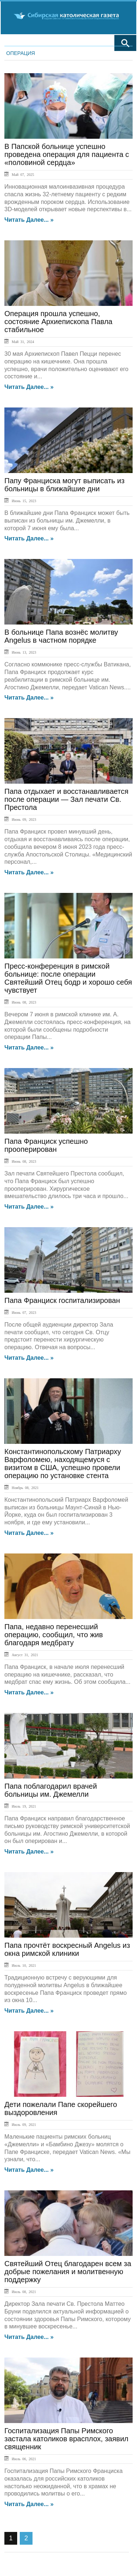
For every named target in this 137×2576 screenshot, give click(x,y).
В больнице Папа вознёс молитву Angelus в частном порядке (61, 636)
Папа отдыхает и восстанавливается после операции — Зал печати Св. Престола (66, 799)
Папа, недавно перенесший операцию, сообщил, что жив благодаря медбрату (53, 1635)
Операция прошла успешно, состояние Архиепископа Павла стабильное (58, 322)
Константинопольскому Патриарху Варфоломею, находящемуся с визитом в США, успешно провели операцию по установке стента (62, 1463)
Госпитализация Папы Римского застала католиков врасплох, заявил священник (66, 2439)
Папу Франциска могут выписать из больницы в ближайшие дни (64, 485)
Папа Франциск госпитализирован (62, 1300)
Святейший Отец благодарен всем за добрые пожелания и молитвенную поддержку (67, 2272)
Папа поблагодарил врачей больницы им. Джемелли (50, 1790)
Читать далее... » (29, 220)
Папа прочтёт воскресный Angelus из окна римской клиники (67, 1949)
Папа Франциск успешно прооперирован (46, 1145)
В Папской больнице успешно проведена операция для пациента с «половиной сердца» (66, 154)
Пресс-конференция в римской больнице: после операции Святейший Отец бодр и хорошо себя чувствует (68, 978)
